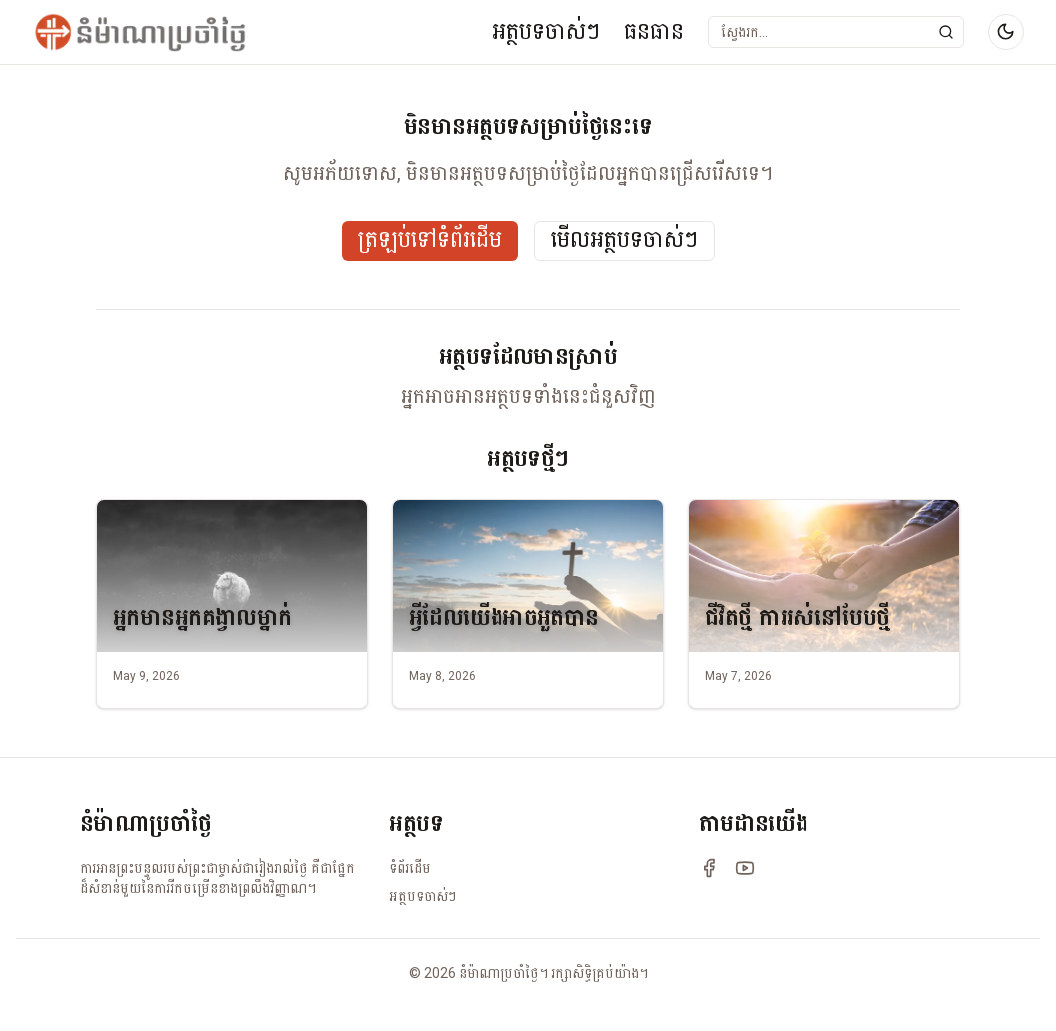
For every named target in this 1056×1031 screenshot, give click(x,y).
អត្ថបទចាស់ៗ (546, 31)
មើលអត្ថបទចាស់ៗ (624, 240)
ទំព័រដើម (410, 868)
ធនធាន (654, 31)
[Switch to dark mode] (1006, 32)
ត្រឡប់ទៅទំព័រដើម (430, 240)
